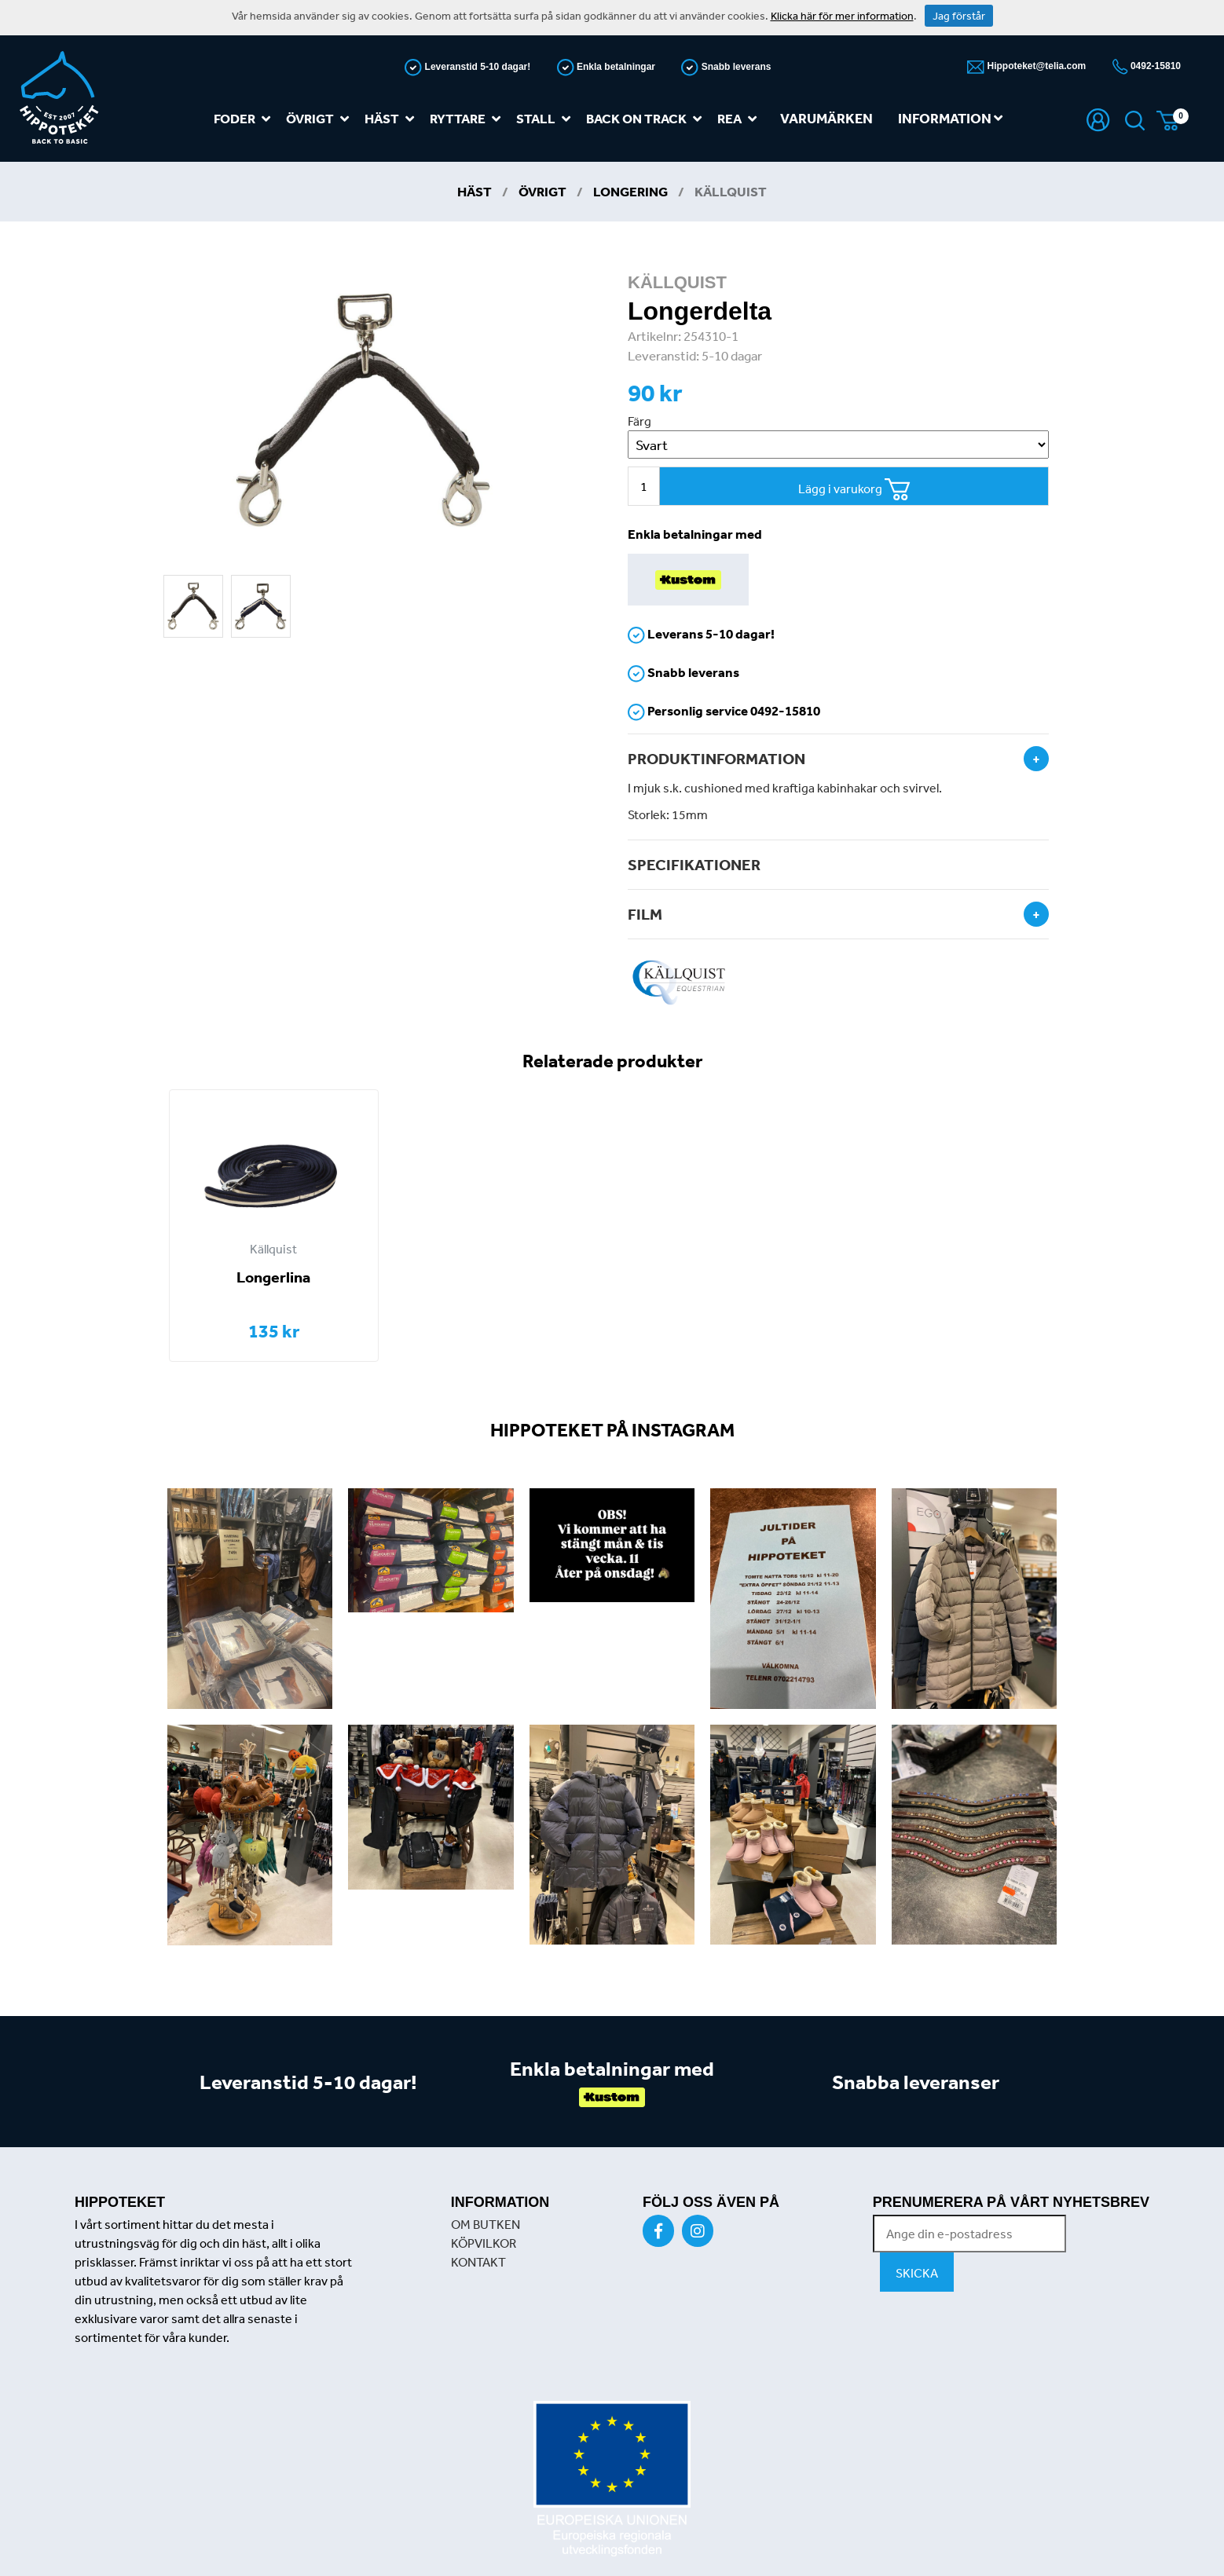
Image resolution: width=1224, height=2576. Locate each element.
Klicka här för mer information (842, 16)
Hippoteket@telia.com (1035, 65)
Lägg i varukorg (854, 489)
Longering (630, 191)
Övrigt (320, 119)
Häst (392, 119)
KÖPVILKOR (483, 2243)
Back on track (647, 119)
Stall (546, 119)
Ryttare (468, 119)
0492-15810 (1154, 65)
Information (950, 118)
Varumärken (826, 118)
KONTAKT (478, 2262)
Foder (245, 119)
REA (740, 119)
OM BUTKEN (485, 2224)
